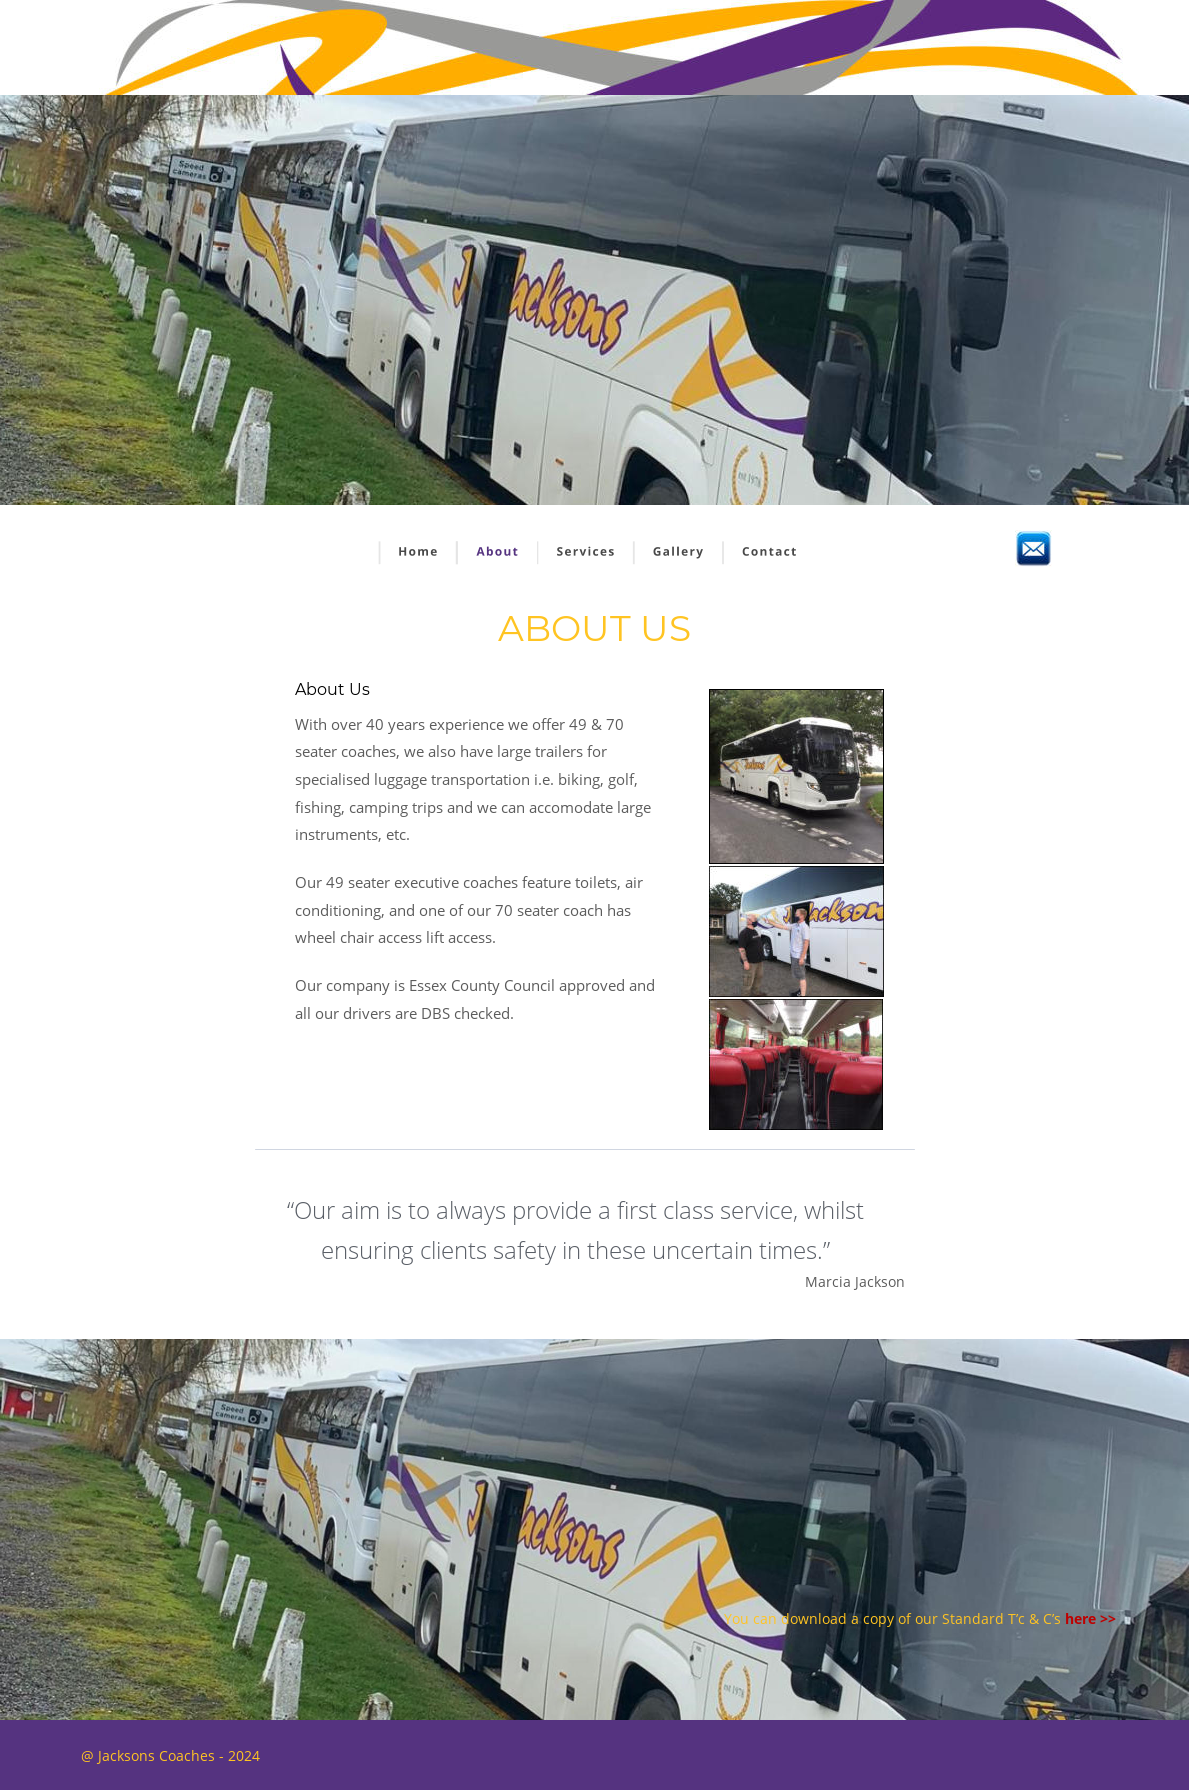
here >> (1090, 1618)
